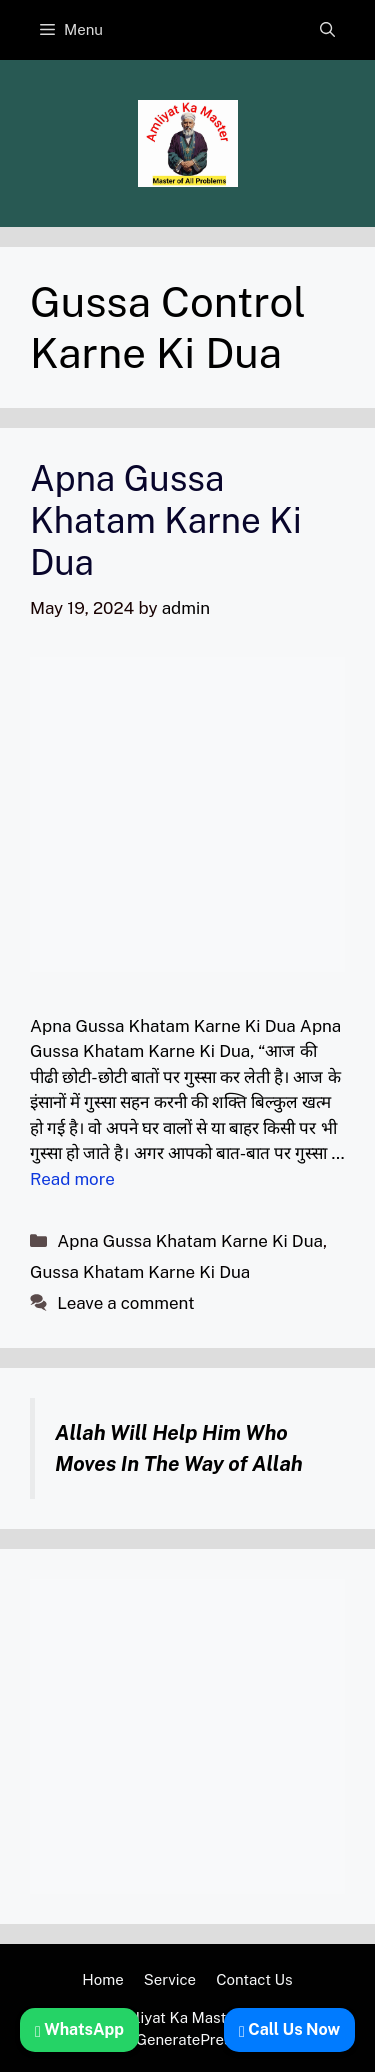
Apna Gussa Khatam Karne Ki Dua (166, 520)
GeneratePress (187, 2039)
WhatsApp (79, 2029)
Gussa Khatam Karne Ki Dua (140, 1272)
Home (102, 1979)
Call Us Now (289, 2029)
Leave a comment (125, 1303)
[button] (327, 30)
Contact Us (254, 1979)
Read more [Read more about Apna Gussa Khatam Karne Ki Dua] (72, 1179)
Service (170, 1979)
